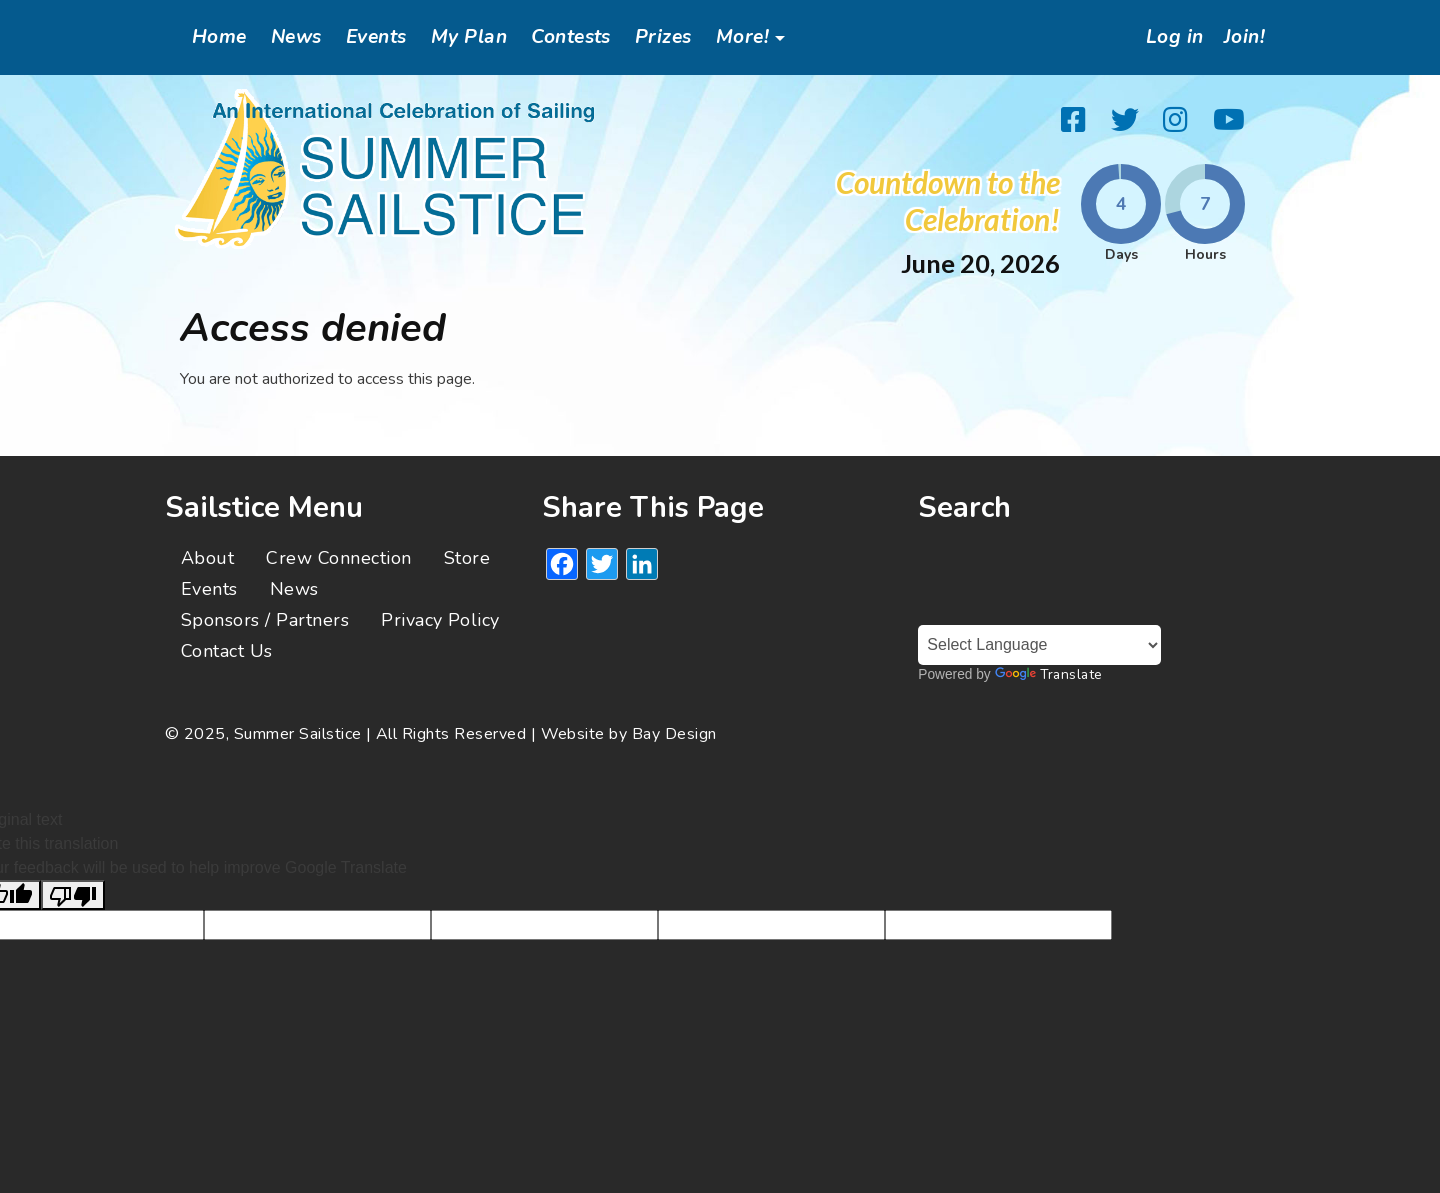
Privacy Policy (440, 620)
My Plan (469, 37)
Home (219, 37)
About (207, 558)
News (296, 37)
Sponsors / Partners (265, 620)
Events (376, 37)
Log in (1169, 37)
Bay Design (674, 734)
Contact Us (227, 651)
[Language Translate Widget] (1039, 645)
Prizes (663, 37)
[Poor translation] (73, 895)
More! (742, 37)
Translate (1049, 674)
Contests (571, 37)
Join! (1242, 37)
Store (467, 558)
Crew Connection (338, 558)
